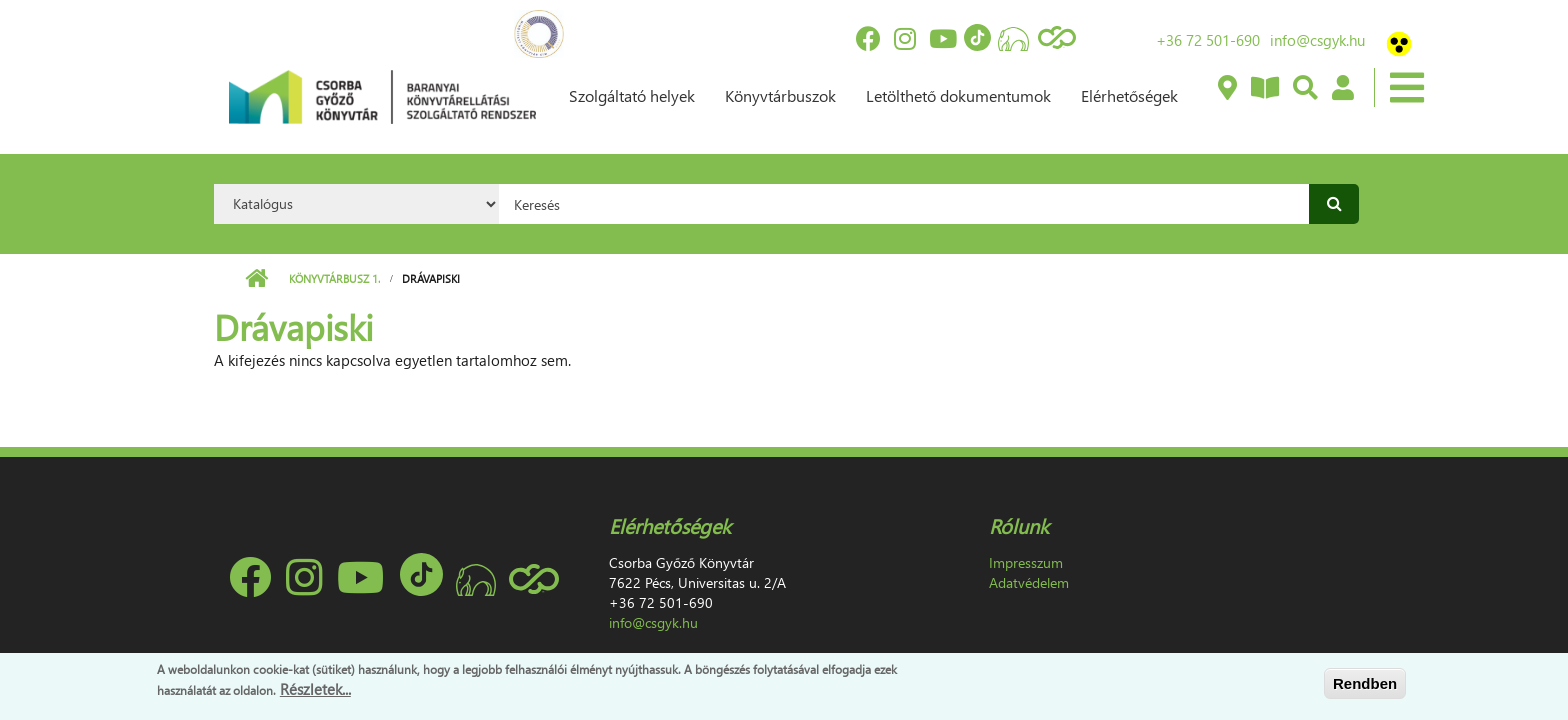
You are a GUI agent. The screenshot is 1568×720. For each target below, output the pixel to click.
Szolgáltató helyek (632, 95)
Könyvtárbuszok (780, 95)
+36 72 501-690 (1208, 40)
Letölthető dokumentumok (958, 95)
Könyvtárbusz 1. (334, 278)
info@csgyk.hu (1317, 40)
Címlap (256, 279)
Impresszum (1026, 562)
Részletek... (315, 689)
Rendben (1365, 683)
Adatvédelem (1029, 582)
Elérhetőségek (1129, 95)
